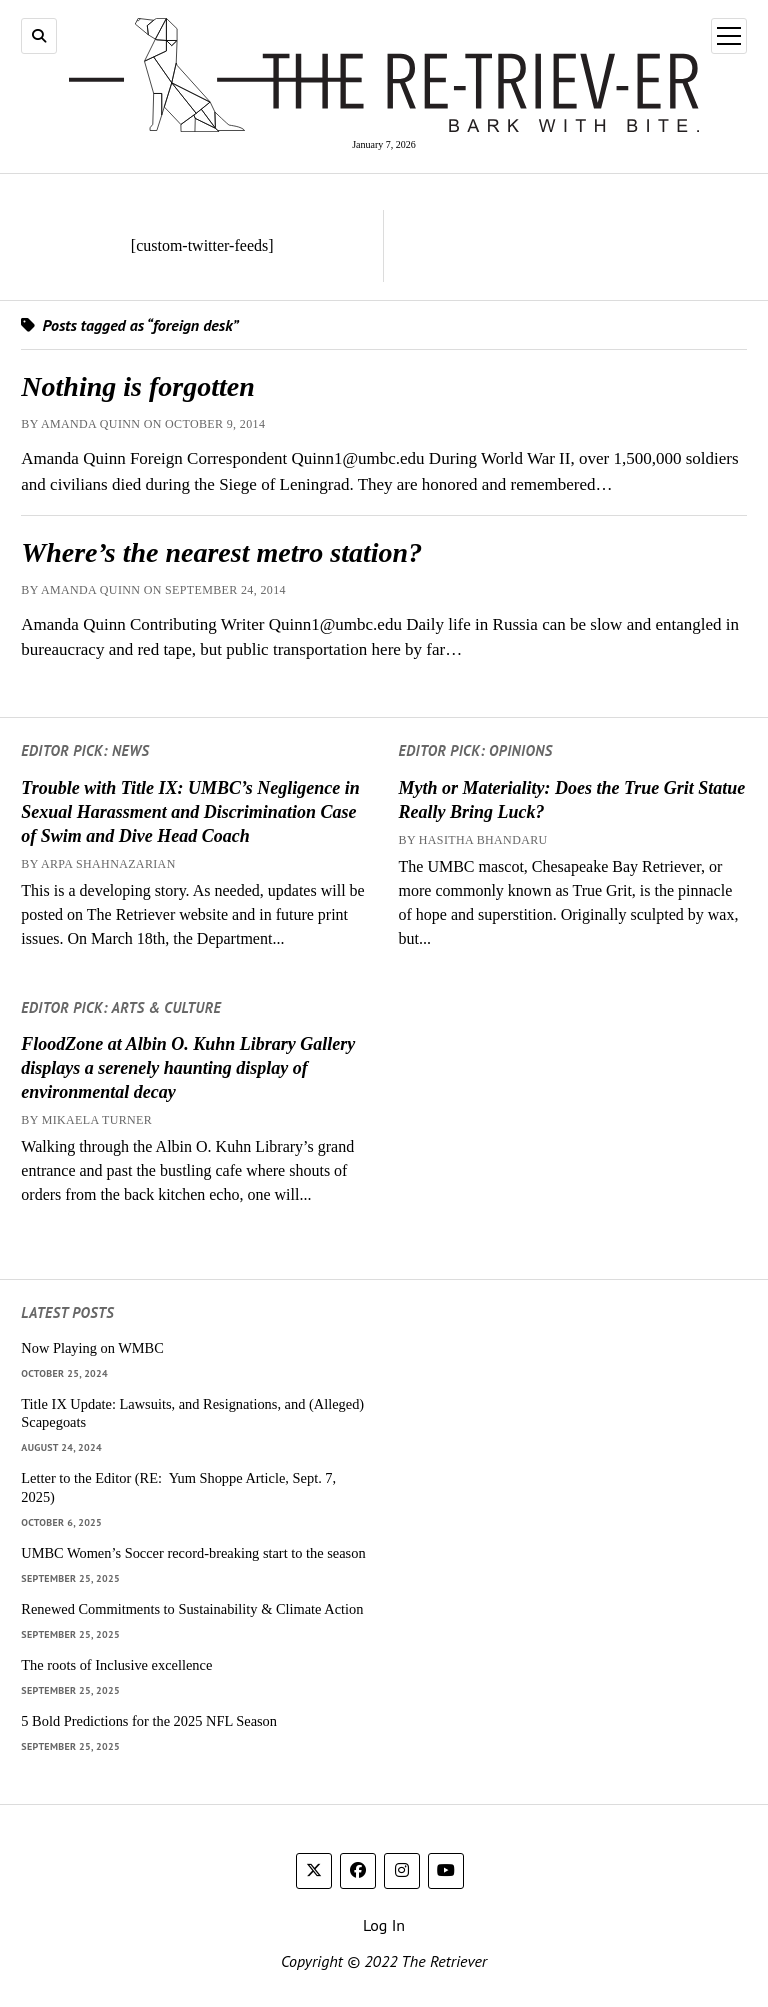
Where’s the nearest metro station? (221, 552)
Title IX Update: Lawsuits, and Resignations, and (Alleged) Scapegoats (192, 1413)
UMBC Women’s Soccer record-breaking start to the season (193, 1553)
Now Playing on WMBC (92, 1348)
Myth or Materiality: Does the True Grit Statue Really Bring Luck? (572, 800)
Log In (384, 1925)
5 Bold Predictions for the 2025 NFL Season (149, 1721)
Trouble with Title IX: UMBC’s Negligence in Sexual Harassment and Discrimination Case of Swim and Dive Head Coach (190, 812)
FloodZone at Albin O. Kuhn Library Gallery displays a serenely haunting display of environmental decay (188, 1068)
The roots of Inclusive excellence (116, 1665)
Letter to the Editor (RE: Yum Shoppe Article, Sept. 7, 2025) (178, 1487)
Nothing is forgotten (137, 386)
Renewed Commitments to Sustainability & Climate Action (192, 1609)
